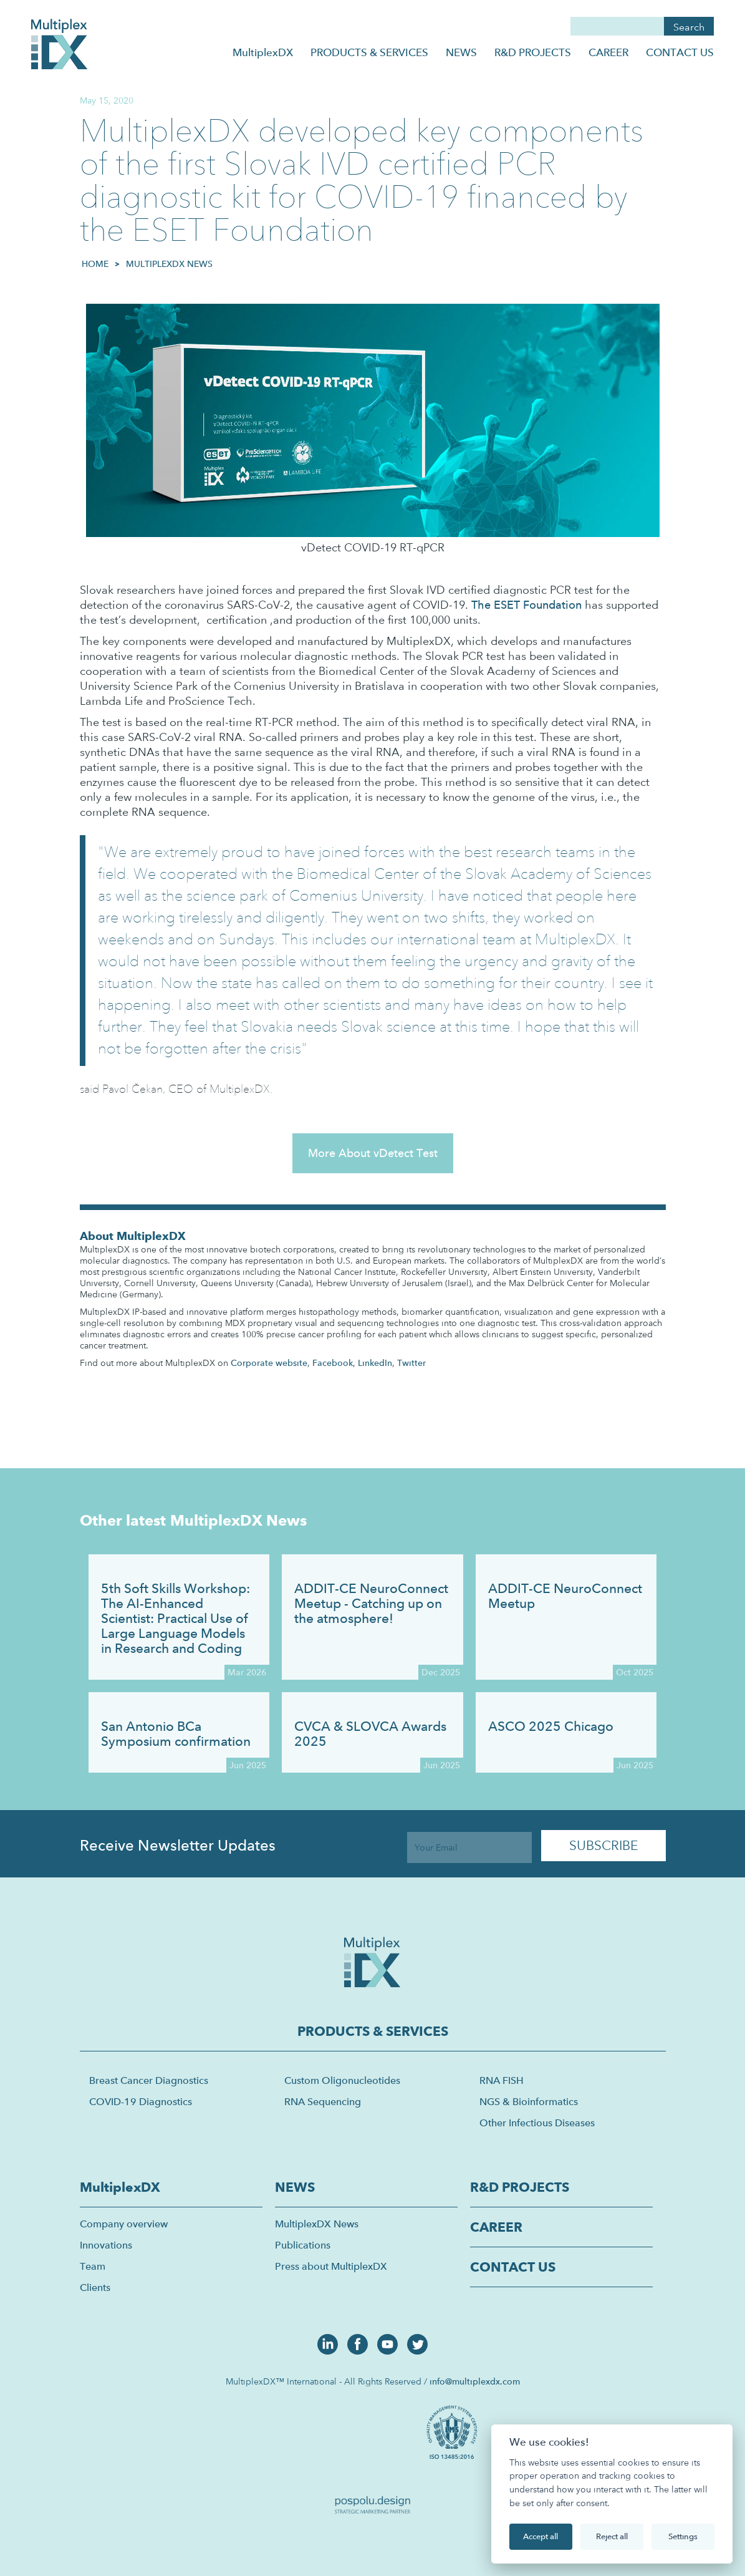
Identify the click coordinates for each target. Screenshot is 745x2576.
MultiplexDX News (169, 263)
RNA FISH (501, 2080)
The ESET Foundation (526, 605)
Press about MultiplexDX (331, 2266)
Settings (683, 2536)
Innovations (106, 2245)
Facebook (332, 1362)
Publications (302, 2245)
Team (92, 2266)
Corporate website (269, 1362)
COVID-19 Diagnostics (140, 2102)
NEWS (461, 52)
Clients (95, 2287)
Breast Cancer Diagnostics (148, 2080)
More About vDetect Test (373, 1153)
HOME (95, 263)
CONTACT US (680, 52)
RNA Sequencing (322, 2102)
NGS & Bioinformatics (528, 2102)
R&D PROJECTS (532, 52)
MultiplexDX (263, 52)
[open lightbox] (454, 2430)
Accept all (540, 2536)
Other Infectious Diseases (537, 2123)
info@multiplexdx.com (475, 2381)
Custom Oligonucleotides (342, 2080)
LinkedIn (375, 1362)
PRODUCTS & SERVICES (369, 52)
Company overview (124, 2224)
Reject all (612, 2536)
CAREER (608, 52)
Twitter (411, 1362)
